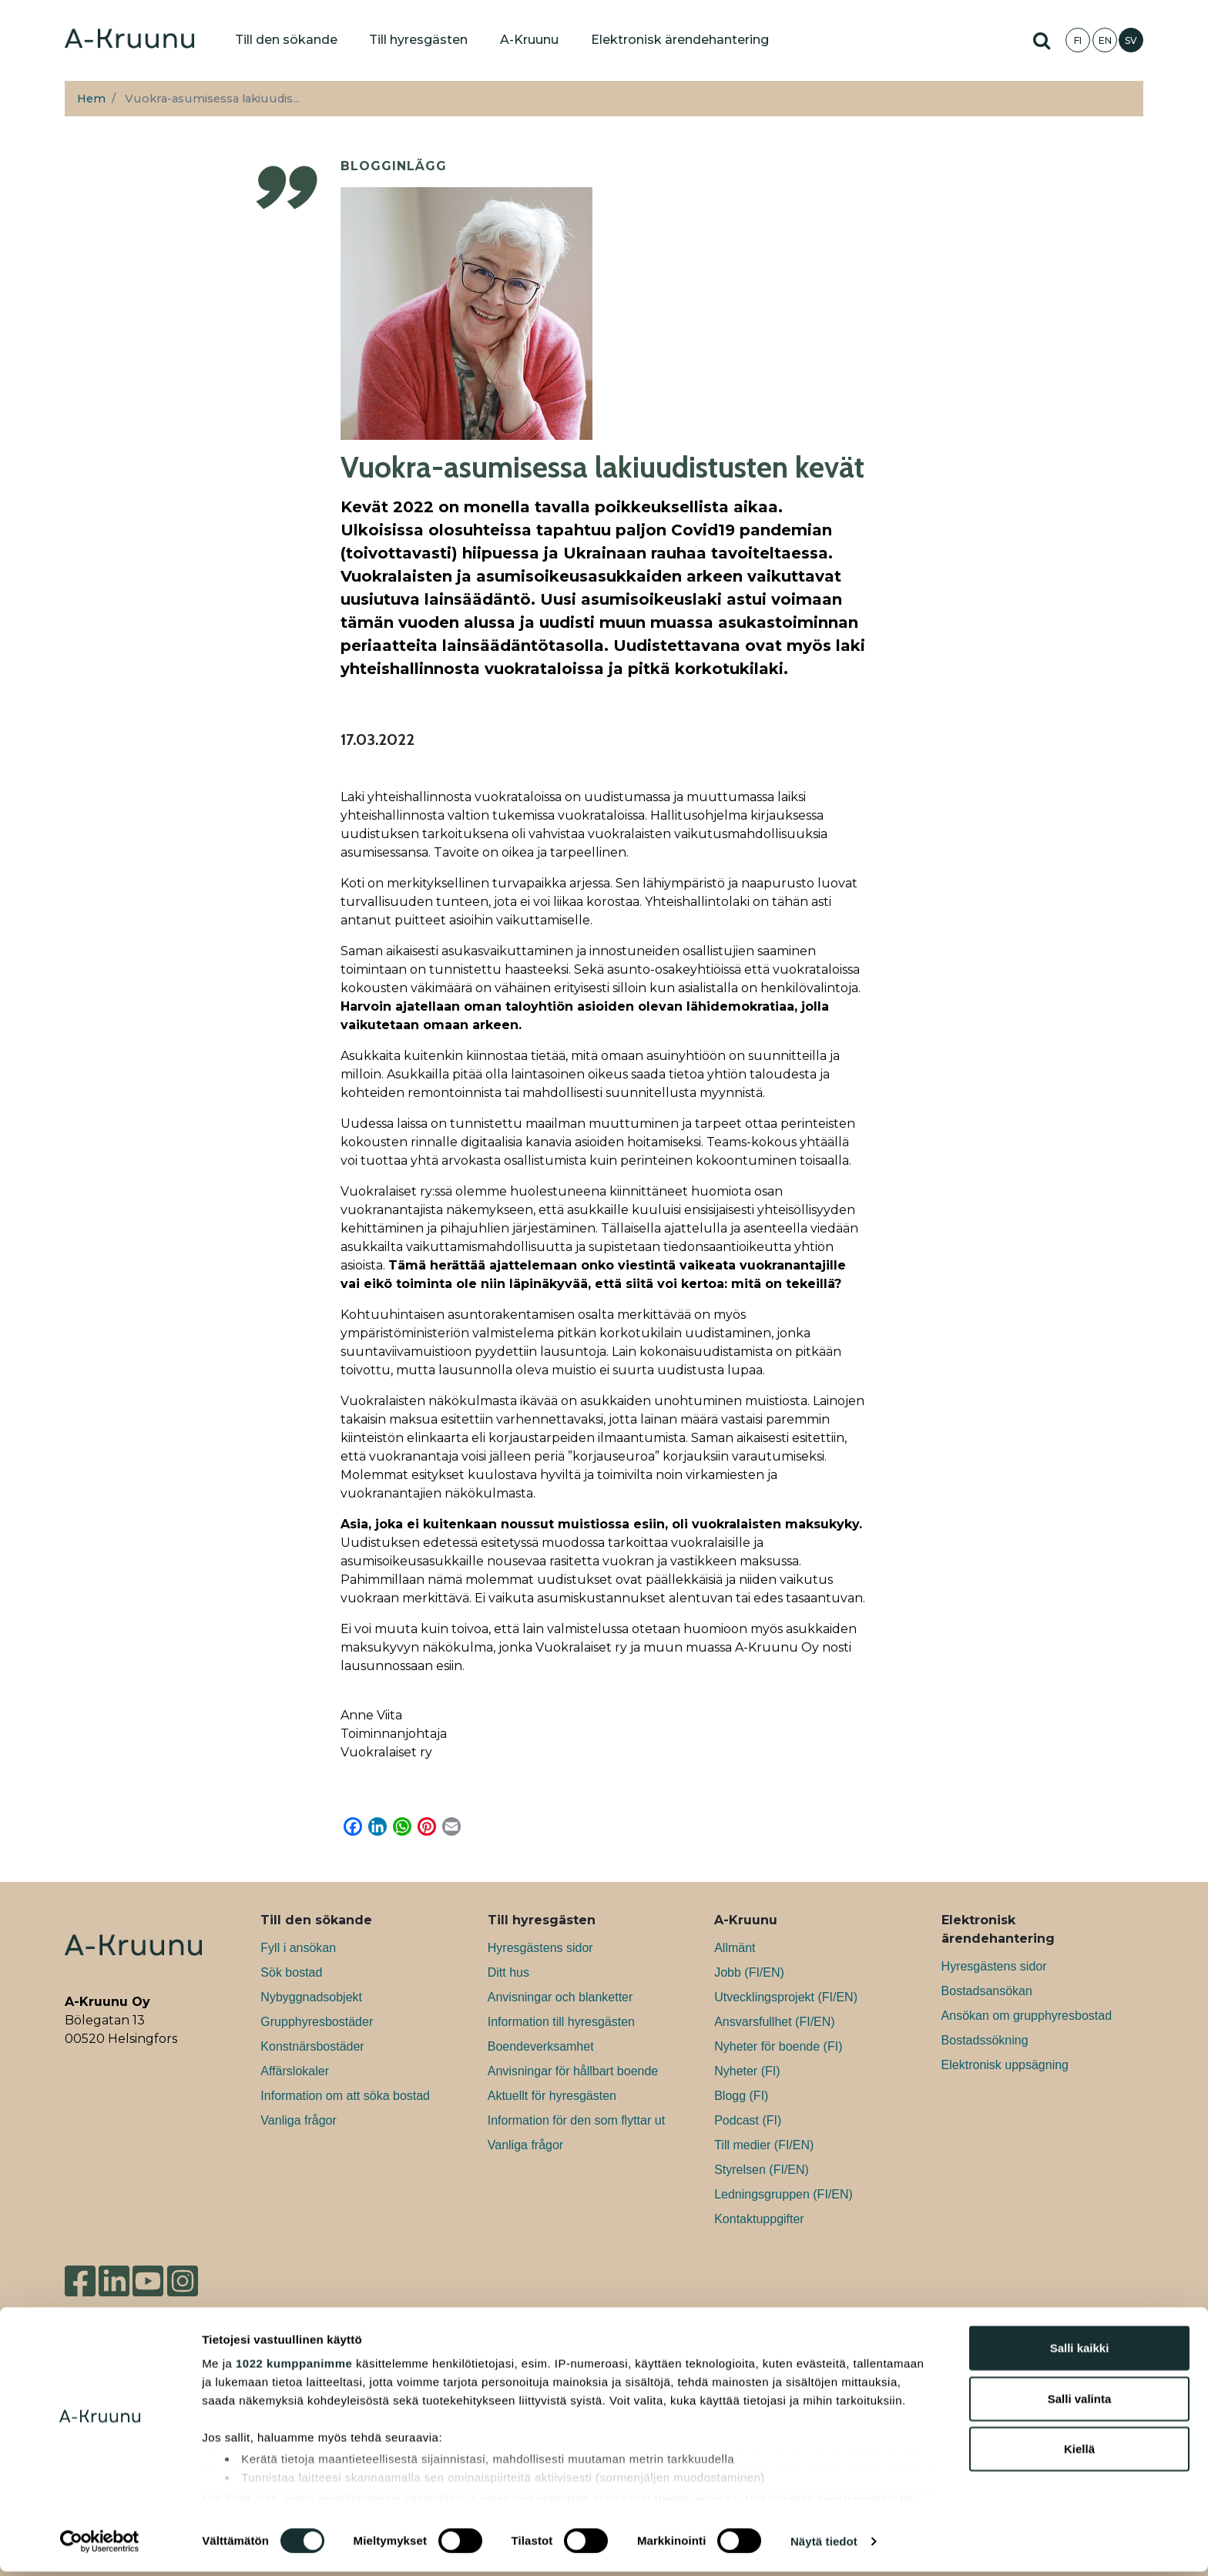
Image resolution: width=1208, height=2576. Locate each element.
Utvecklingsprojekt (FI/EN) (785, 1997)
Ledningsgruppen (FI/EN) (783, 2194)
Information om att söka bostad (345, 2095)
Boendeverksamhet (541, 2046)
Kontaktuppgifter (759, 2218)
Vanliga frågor (298, 2120)
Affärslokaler (294, 2071)
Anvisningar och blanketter (560, 1997)
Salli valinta (1080, 2403)
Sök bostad (291, 1972)
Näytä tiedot (823, 2545)
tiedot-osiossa (696, 2503)
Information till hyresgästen (561, 2021)
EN (1105, 40)
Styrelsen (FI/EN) (761, 2169)
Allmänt (734, 1947)
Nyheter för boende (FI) (778, 2046)
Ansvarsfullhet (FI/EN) (774, 2021)
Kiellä (1079, 2453)
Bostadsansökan (986, 1990)
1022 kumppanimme (294, 2368)
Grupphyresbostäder (316, 2021)
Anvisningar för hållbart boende (573, 2071)
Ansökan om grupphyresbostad (1026, 2015)
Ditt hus (508, 1972)
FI (1078, 40)
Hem (91, 99)
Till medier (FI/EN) (764, 2145)
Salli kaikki (1079, 2353)
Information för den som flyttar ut (576, 2120)
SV (1131, 40)
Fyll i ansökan (298, 1947)
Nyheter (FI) (747, 2071)
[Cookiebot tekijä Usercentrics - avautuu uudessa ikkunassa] (99, 2546)
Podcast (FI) (747, 2120)
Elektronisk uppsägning (1005, 2064)
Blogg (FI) (741, 2095)
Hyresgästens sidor (540, 1947)
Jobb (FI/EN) (749, 1972)
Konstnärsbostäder (312, 2046)
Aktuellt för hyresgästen (552, 2095)
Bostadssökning (984, 2040)
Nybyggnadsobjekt (311, 1997)
